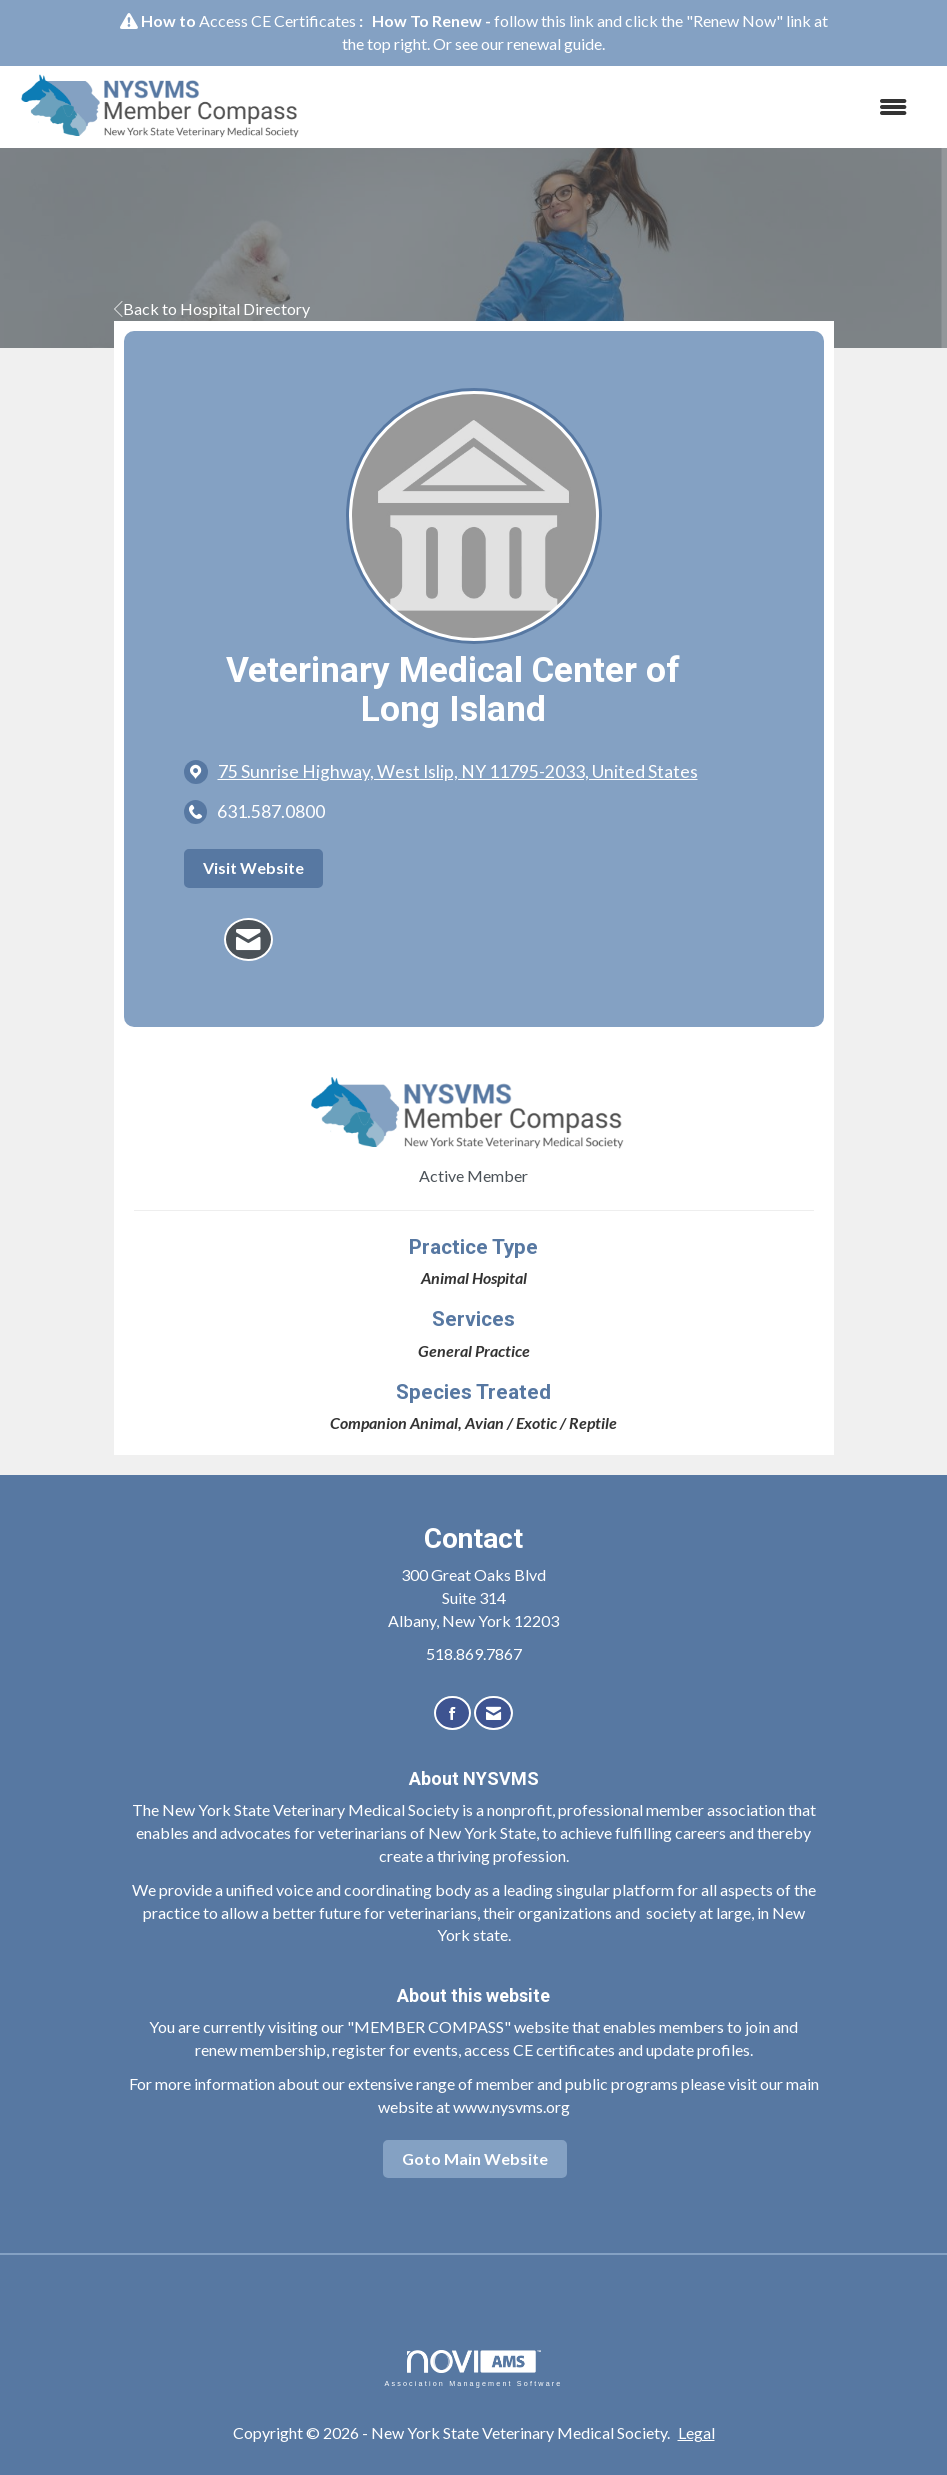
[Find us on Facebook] (452, 1713)
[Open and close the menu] (622, 107)
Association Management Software (473, 2368)
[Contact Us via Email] (493, 1713)
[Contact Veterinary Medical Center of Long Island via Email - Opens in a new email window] (248, 940)
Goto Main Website (475, 2158)
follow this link (544, 20)
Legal (696, 2432)
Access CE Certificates (277, 20)
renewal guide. (556, 43)
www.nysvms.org (511, 2106)
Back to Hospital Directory (212, 308)
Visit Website (253, 867)
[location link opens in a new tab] (458, 771)
